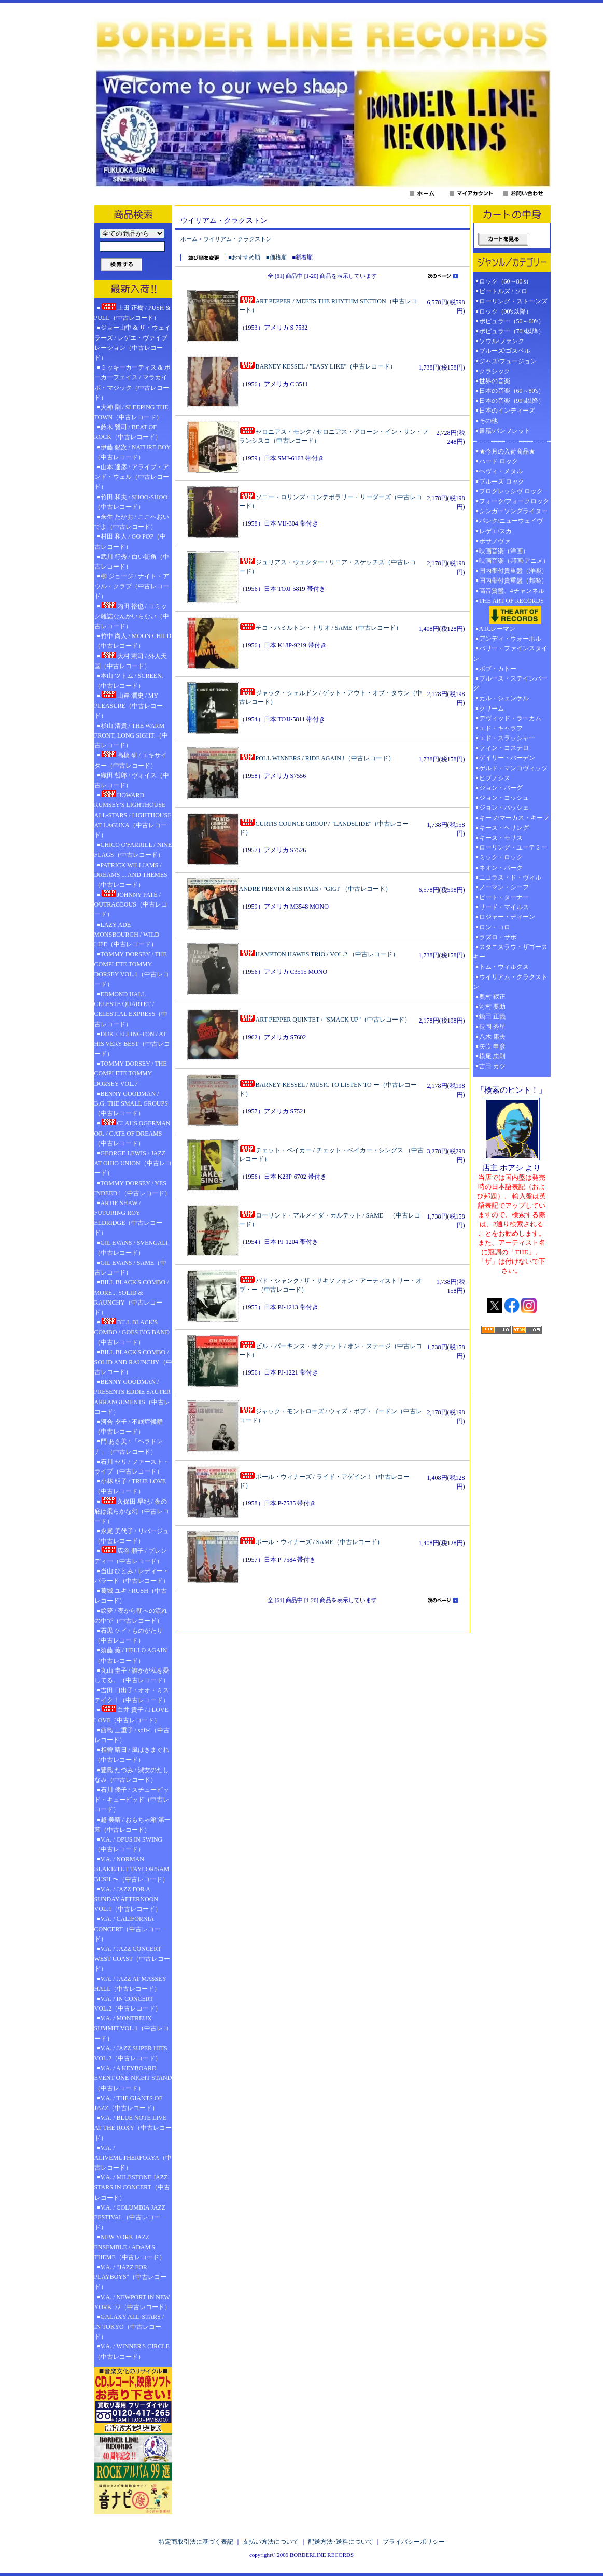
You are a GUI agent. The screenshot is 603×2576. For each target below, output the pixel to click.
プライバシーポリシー (414, 2541)
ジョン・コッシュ (504, 797)
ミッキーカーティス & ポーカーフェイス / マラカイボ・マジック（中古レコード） (132, 382)
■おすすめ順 (244, 257)
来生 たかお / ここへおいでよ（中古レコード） (131, 521)
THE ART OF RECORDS (512, 610)
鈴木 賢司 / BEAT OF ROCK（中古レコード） (127, 432)
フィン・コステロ (504, 748)
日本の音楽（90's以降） (512, 400)
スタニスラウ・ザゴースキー (510, 951)
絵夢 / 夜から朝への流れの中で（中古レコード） (130, 1615)
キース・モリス (501, 837)
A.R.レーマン (497, 628)
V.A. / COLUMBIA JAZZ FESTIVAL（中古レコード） (129, 2217)
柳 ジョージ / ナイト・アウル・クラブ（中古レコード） (131, 586)
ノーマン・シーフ (504, 887)
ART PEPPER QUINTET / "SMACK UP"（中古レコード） (325, 1019)
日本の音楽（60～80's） (512, 390)
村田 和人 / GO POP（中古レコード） (130, 541)
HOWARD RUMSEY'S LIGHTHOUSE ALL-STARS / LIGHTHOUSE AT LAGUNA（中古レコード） (133, 814)
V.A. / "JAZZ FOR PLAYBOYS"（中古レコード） (130, 2276)
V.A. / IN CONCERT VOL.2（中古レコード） (128, 2003)
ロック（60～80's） (505, 281)
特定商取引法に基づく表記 (196, 2541)
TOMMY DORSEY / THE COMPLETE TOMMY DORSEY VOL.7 (130, 1073)
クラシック (494, 371)
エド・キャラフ (501, 728)
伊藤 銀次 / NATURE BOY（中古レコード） (132, 452)
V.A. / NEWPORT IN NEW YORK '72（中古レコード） (132, 2302)
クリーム (491, 708)
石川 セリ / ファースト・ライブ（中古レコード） (131, 1466)
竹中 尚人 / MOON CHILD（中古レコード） (133, 640)
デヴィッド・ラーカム (510, 718)
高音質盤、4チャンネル (511, 591)
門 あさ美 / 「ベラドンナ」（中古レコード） (128, 1446)
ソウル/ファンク (504, 341)
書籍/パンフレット (504, 430)
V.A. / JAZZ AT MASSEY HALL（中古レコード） (130, 1983)
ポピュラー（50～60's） (512, 321)
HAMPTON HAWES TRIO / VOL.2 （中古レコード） (319, 954)
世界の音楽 (494, 381)
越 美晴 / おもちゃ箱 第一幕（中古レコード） (132, 1824)
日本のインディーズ (507, 410)
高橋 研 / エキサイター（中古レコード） (130, 760)
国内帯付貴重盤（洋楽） (513, 570)
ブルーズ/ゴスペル (504, 351)
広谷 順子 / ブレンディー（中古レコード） (130, 1555)
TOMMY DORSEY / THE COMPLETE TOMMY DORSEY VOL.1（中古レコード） (131, 969)
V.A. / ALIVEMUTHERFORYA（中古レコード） (133, 2157)
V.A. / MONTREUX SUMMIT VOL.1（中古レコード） (131, 2028)
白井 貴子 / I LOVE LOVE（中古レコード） (131, 1714)
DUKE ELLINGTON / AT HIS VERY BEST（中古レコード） (132, 1043)
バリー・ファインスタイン (510, 653)
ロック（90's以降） (509, 311)
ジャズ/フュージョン (508, 361)
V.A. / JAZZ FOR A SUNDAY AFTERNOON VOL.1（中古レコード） (128, 1899)
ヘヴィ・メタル (501, 471)
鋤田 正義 (492, 1016)
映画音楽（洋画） (504, 551)
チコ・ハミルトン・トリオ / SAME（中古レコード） (320, 627)
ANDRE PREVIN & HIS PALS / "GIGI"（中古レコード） (315, 889)
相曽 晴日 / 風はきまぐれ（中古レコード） (131, 1754)
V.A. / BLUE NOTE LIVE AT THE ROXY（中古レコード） (133, 2127)
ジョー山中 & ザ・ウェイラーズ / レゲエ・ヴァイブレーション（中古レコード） (132, 342)
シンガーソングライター (513, 511)
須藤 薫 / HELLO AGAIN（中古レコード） (130, 1655)
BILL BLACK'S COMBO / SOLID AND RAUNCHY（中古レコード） (133, 1362)
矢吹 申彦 (492, 1046)
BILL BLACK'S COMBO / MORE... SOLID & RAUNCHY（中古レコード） (131, 1297)
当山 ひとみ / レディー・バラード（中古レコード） (131, 1575)
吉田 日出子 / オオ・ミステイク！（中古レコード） (131, 1695)
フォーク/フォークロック (514, 501)
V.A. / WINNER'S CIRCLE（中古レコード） (132, 2351)
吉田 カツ (492, 1066)
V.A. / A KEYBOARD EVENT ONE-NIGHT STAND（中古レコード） (133, 2077)
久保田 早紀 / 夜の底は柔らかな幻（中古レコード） (131, 1511)
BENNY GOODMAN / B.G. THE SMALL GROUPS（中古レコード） (131, 1103)
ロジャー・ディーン (507, 917)
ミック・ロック (501, 857)
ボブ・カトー (497, 668)
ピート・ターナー (504, 897)
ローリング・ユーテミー (513, 847)
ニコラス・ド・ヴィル (510, 877)
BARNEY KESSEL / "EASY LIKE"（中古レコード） (318, 366)
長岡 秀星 (492, 1026)
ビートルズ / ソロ (503, 291)
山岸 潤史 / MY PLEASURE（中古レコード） (128, 705)
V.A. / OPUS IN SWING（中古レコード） (128, 1844)
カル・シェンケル (504, 698)
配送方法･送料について (340, 2541)
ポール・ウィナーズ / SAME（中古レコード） (311, 1542)
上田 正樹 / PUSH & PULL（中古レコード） (132, 312)
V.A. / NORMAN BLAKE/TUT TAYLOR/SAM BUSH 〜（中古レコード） (132, 1869)
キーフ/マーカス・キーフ (514, 818)
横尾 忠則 (492, 1056)
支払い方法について (271, 2541)
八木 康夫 (492, 1036)
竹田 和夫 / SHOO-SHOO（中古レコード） (131, 502)
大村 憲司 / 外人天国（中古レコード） (130, 661)
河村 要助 (492, 1006)
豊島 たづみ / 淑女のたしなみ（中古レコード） (131, 1775)
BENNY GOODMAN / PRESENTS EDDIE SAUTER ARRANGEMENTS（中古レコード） (132, 1397)
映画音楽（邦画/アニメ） (514, 560)
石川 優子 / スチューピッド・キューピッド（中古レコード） (131, 1799)
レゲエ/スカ (495, 531)
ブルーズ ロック (501, 481)
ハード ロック (498, 461)
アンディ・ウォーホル (510, 638)
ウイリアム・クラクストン (237, 239)
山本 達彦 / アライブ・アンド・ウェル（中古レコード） (131, 476)
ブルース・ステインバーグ (510, 683)
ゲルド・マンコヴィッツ (513, 768)
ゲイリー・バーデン (507, 757)
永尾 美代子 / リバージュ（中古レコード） (131, 1536)
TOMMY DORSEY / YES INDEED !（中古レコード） (132, 1188)
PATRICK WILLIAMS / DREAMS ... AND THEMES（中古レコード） (130, 874)
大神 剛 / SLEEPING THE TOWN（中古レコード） (131, 412)
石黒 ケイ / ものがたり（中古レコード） (128, 1635)
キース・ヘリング (504, 827)
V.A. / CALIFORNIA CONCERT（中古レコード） (127, 1928)
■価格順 (276, 257)
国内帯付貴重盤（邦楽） (513, 580)
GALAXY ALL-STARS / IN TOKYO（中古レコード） (129, 2326)
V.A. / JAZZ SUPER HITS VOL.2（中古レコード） (130, 2053)
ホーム (189, 239)
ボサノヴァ (494, 541)
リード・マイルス (504, 907)
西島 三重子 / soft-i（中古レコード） (132, 1735)
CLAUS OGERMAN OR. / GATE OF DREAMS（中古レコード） (132, 1133)
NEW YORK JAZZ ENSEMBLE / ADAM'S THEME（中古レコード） (129, 2246)
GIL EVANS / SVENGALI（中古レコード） (131, 1247)
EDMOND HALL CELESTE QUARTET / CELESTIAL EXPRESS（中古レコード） (131, 1009)
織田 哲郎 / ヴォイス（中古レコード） (131, 780)
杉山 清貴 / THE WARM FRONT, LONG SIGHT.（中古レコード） (131, 735)
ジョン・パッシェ (504, 807)
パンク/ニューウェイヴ (511, 521)
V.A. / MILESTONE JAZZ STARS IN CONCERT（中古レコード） (132, 2187)
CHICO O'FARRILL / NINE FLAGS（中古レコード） (133, 849)
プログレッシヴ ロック (511, 491)
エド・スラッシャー (507, 738)
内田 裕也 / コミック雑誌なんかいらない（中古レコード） (131, 616)
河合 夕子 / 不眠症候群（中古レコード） (128, 1426)
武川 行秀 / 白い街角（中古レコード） (131, 561)
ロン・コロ (494, 927)
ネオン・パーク (501, 867)
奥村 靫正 (492, 996)
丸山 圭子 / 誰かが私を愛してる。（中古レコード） (131, 1675)
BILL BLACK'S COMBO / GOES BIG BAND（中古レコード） (132, 1332)
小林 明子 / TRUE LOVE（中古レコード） (130, 1486)
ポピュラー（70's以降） (512, 331)
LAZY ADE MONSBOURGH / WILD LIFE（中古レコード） (127, 934)
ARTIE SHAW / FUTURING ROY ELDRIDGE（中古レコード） (128, 1218)
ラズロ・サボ (497, 937)
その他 (491, 420)
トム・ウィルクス (504, 966)
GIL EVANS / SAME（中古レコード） (130, 1267)
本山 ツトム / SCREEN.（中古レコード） (128, 680)
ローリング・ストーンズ (513, 301)
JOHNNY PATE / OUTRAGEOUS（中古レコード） (130, 904)
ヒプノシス (494, 778)
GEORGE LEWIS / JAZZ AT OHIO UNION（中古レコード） (133, 1163)
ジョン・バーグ (501, 787)
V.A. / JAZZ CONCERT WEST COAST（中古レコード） (132, 1958)
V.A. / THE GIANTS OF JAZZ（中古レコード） (128, 2103)
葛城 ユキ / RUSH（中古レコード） (130, 1595)
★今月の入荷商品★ (507, 451)
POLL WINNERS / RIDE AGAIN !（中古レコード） (317, 758)
